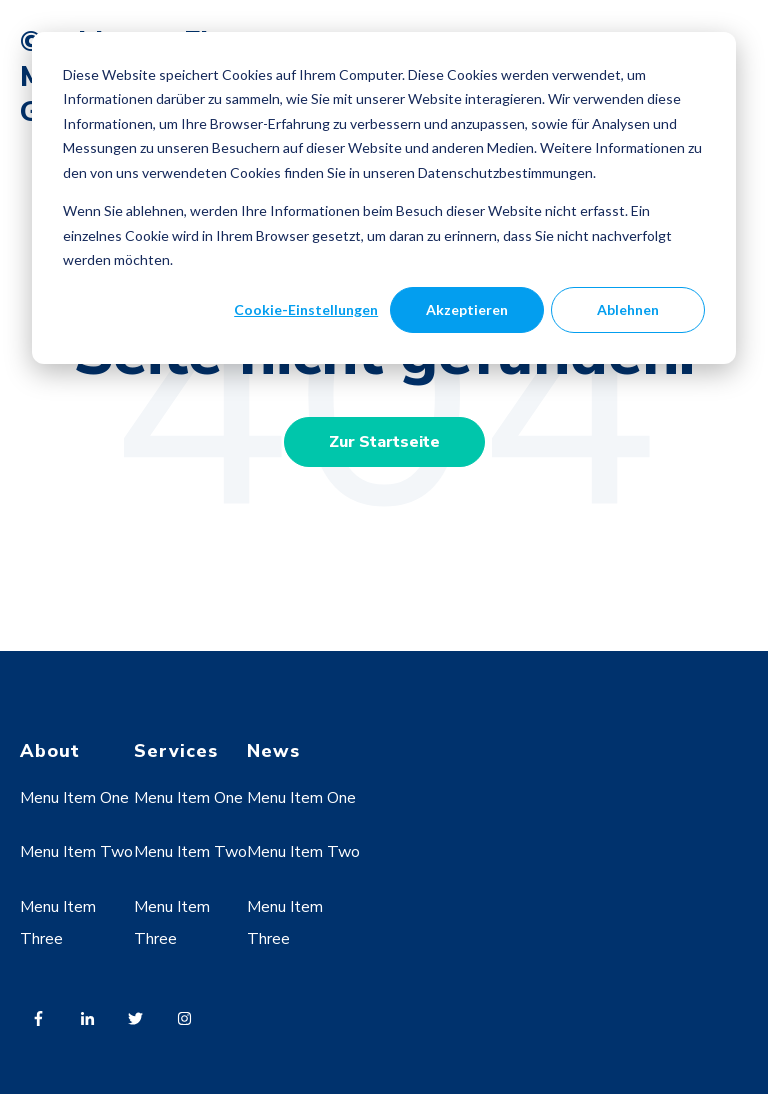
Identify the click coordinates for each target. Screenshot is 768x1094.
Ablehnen (628, 309)
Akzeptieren (467, 309)
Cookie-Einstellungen (306, 309)
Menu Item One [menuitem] (74, 798)
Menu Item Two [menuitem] (76, 852)
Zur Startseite (384, 442)
